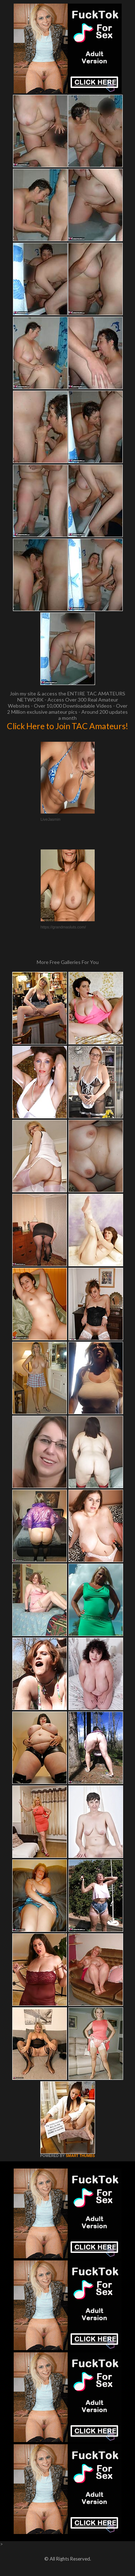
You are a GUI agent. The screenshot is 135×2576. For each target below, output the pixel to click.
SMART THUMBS (80, 2156)
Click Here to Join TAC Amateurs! (67, 726)
